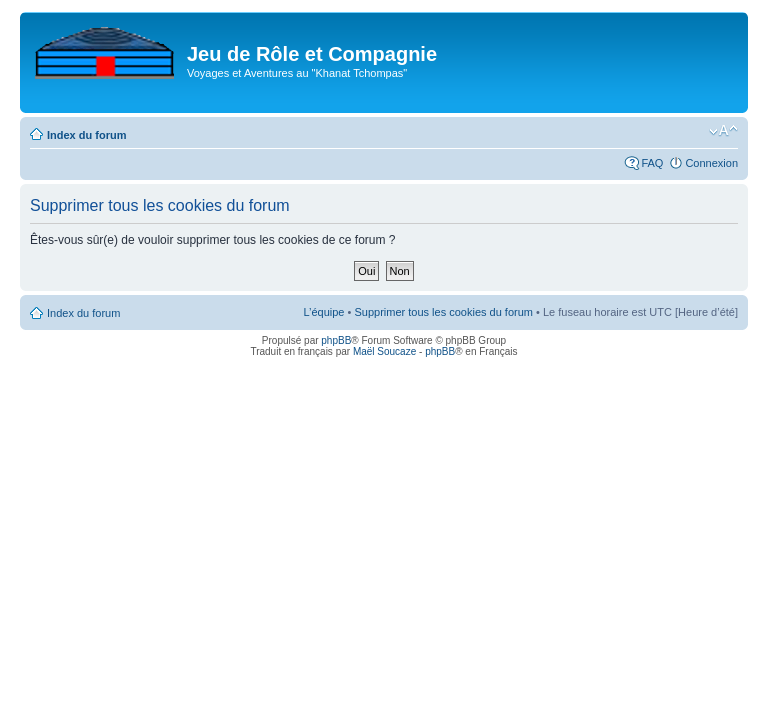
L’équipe (323, 312)
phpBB (336, 340)
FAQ (652, 163)
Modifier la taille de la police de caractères (723, 131)
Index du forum (86, 135)
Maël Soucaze (384, 351)
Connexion (711, 163)
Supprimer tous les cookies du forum (443, 312)
